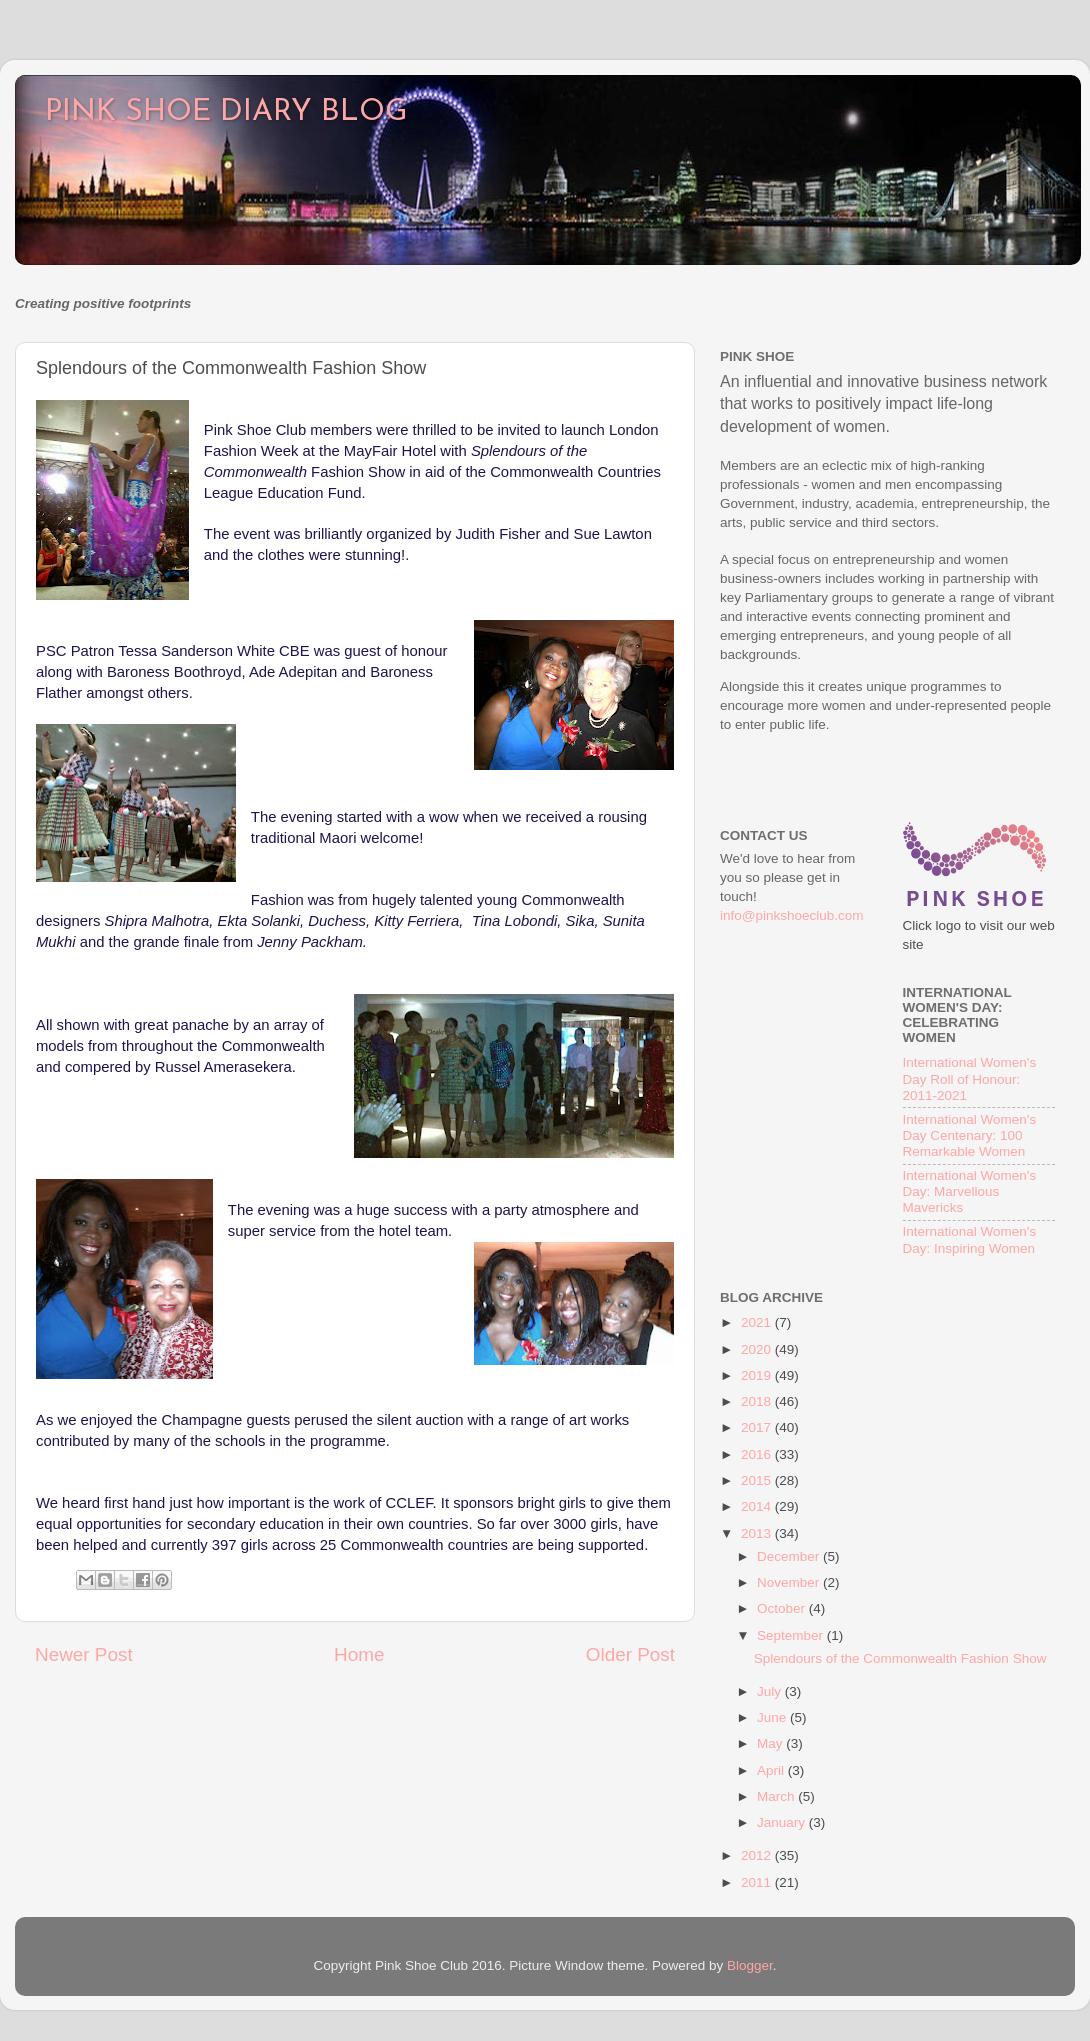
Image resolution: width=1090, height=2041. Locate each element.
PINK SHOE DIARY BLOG (226, 112)
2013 (758, 1533)
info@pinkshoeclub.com (792, 915)
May (771, 1743)
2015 (758, 1480)
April (772, 1770)
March (777, 1796)
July (771, 1691)
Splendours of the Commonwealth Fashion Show (900, 1658)
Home (359, 1654)
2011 (758, 1882)
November (790, 1582)
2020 (758, 1349)
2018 (758, 1401)
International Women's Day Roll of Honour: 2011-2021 (970, 1078)
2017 (758, 1427)
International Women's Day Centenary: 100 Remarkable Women (970, 1135)
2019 (758, 1375)
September (792, 1635)
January (783, 1822)
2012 (758, 1855)
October (783, 1608)
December (790, 1556)
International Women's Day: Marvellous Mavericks (970, 1191)
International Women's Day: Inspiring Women (970, 1239)
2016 (758, 1454)
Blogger (750, 1965)
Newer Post (84, 1654)
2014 (758, 1506)
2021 (758, 1322)
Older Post (630, 1654)
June (773, 1717)
